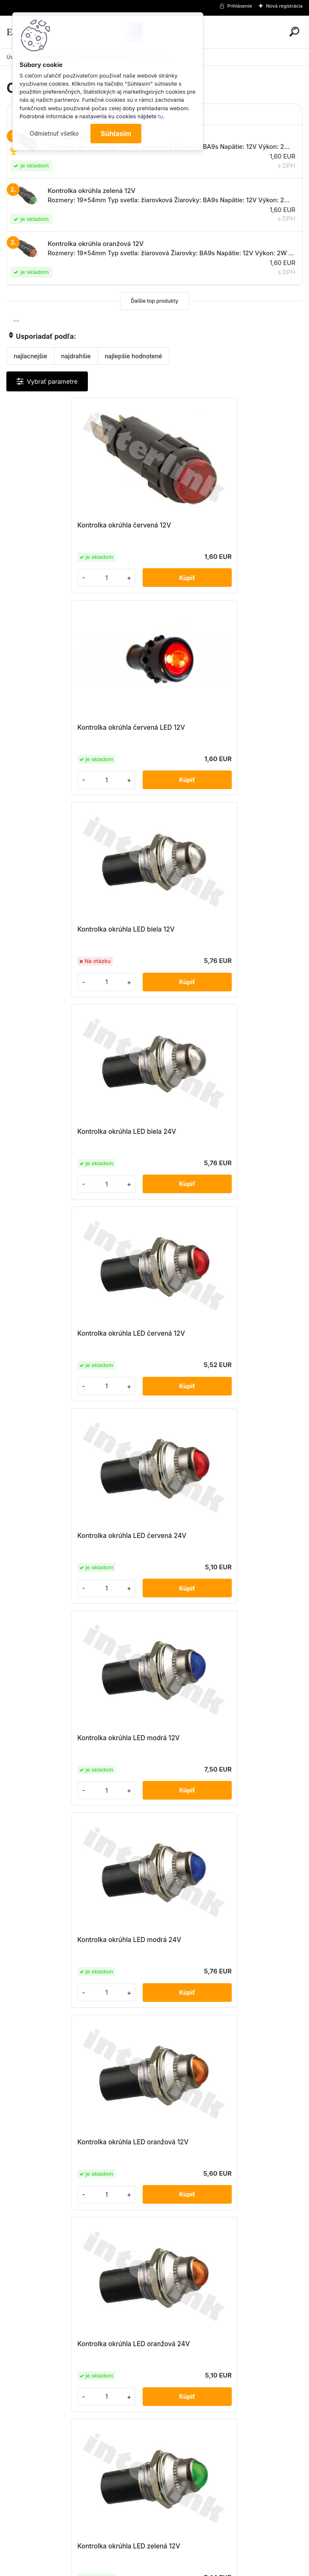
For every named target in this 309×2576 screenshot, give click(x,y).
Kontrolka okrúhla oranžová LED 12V (219, 1940)
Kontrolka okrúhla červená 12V (63, 525)
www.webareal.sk (186, 2568)
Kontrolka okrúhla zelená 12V (60, 2142)
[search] (294, 31)
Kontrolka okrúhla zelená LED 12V (215, 2142)
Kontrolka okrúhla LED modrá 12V (67, 1132)
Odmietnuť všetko (54, 133)
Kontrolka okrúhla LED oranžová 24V (220, 1333)
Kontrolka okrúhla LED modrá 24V (216, 1132)
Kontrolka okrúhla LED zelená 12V (67, 1536)
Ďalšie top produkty (154, 301)
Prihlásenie (240, 6)
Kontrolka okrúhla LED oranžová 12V (71, 1333)
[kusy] (40, 577)
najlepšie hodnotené (133, 356)
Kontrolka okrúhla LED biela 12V (64, 727)
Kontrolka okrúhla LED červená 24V (218, 929)
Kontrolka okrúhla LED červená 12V (70, 929)
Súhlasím (116, 133)
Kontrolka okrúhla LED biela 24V (213, 727)
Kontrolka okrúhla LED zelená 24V (216, 1536)
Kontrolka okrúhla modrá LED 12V (215, 1738)
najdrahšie (76, 356)
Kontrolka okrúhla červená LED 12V (218, 525)
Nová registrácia (284, 6)
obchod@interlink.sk (211, 2499)
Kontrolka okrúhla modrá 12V (60, 1738)
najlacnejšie (30, 356)
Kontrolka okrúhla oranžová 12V (64, 1940)
